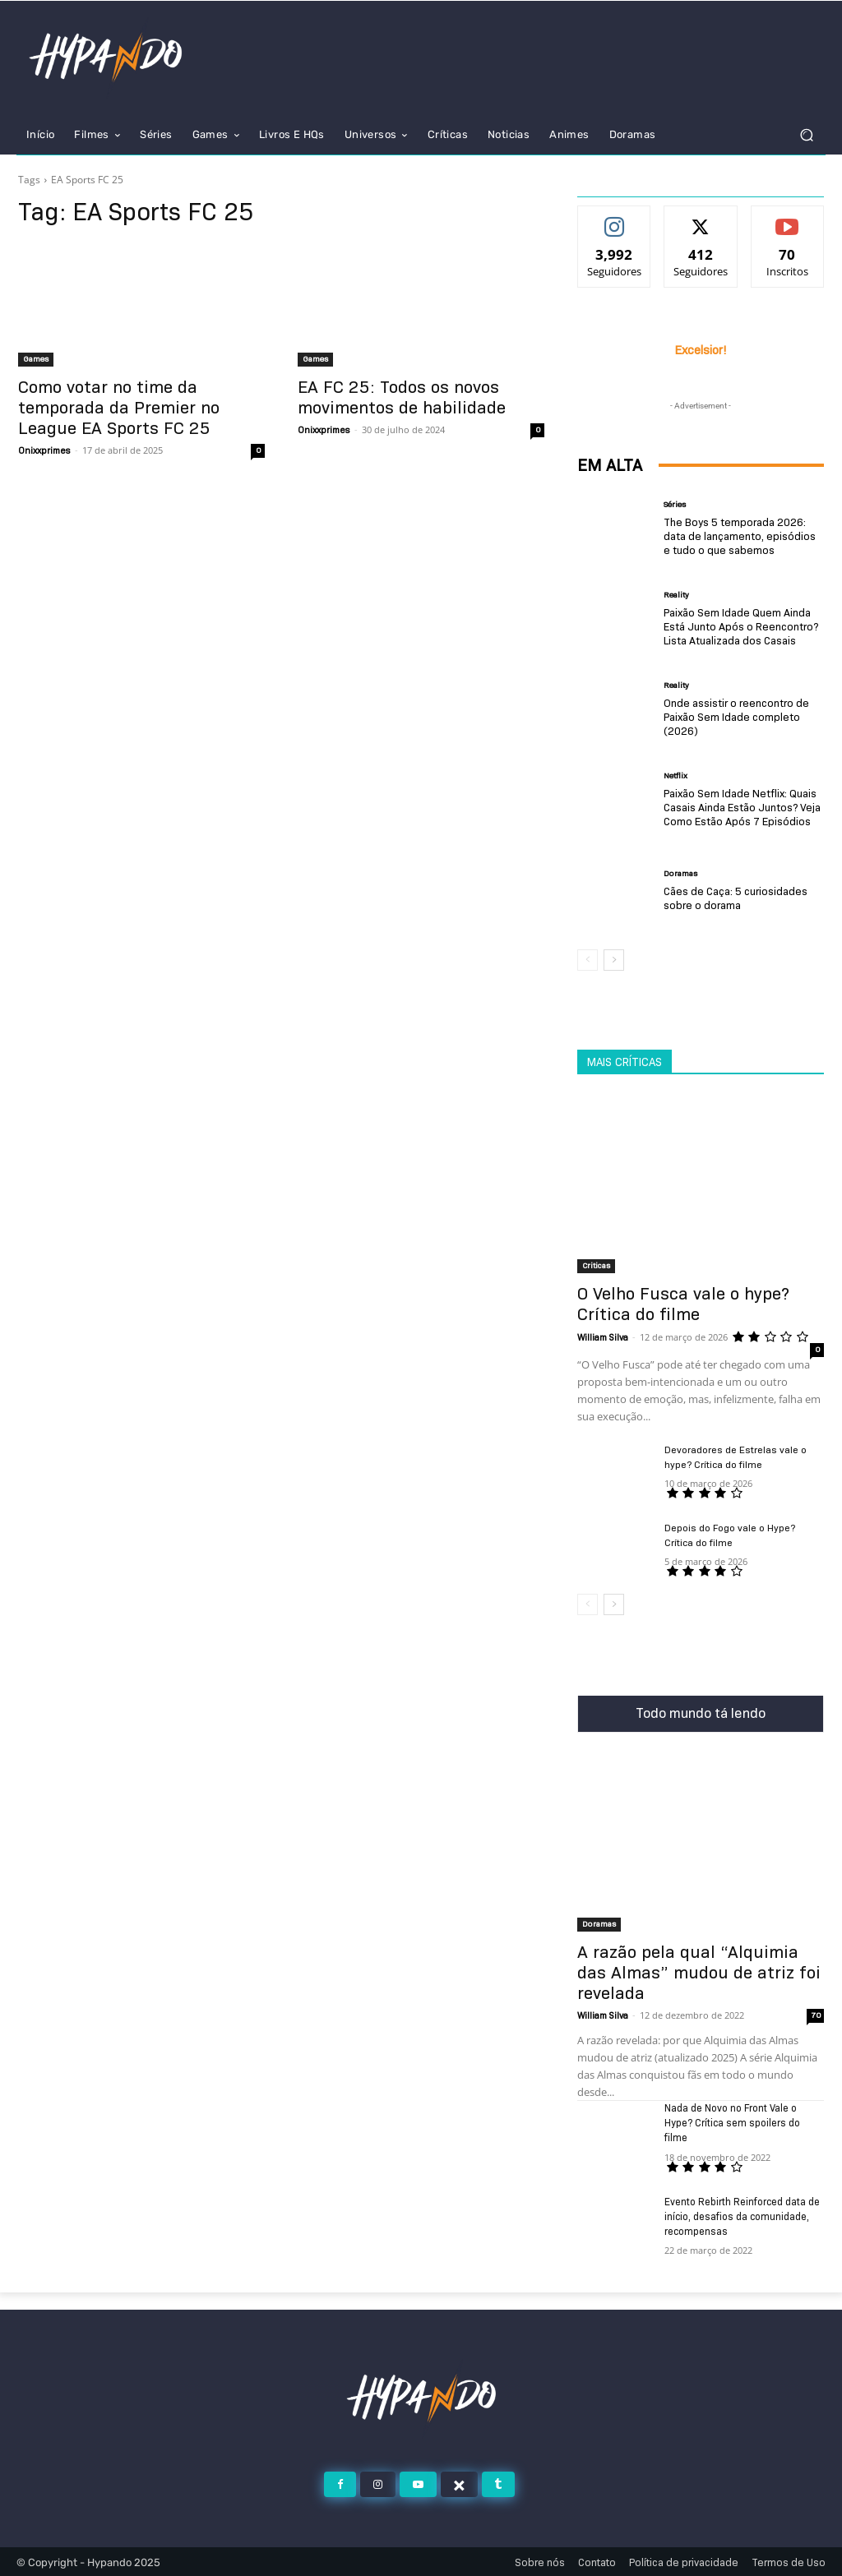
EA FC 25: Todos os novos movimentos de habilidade (402, 397)
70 (816, 2015)
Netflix (675, 776)
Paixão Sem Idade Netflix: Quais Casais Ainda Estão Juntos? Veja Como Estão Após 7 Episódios (741, 807)
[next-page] (614, 960)
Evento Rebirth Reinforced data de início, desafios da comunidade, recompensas (742, 2216)
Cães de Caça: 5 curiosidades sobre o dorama (735, 898)
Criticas (596, 1265)
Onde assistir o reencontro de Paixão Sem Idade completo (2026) (735, 716)
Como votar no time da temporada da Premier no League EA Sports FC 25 (119, 407)
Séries (675, 505)
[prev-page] (587, 960)
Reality (676, 595)
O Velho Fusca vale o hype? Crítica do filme (683, 1304)
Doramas (680, 874)
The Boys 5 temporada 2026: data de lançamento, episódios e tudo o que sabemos (743, 535)
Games (36, 358)
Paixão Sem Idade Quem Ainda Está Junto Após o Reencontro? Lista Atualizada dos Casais (740, 626)
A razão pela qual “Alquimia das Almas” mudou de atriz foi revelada (699, 1972)
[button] (806, 134)
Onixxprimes (44, 450)
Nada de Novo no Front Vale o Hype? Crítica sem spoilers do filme (732, 2123)
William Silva (602, 1337)
